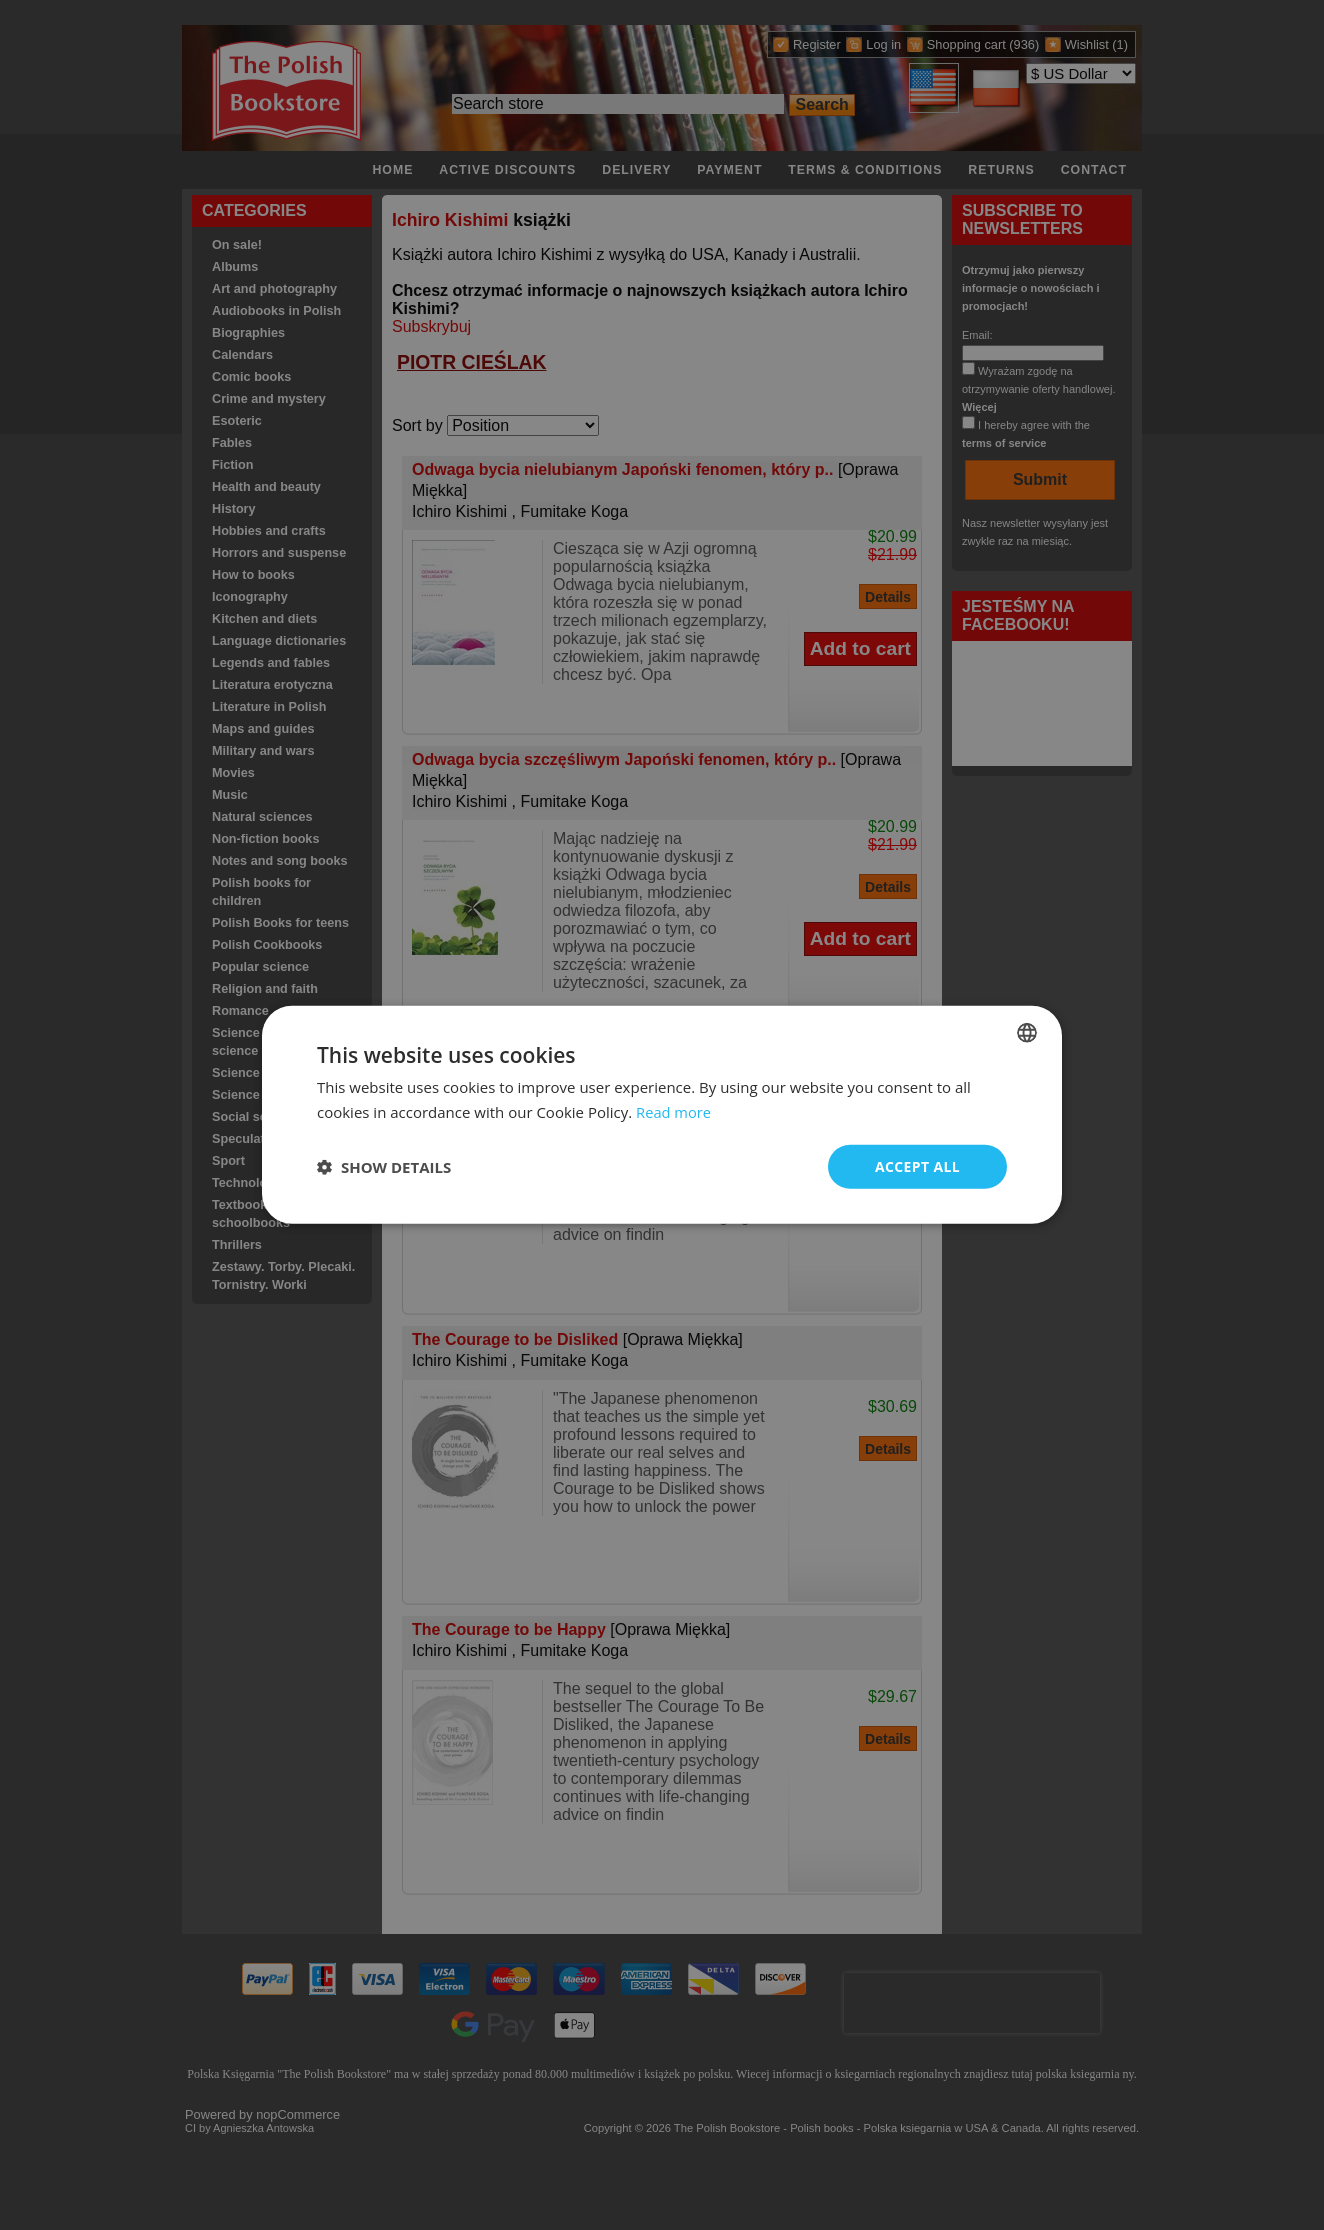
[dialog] (662, 1115)
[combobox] (1027, 1033)
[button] (384, 1167)
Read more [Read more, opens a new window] (674, 1112)
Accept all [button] (917, 1166)
